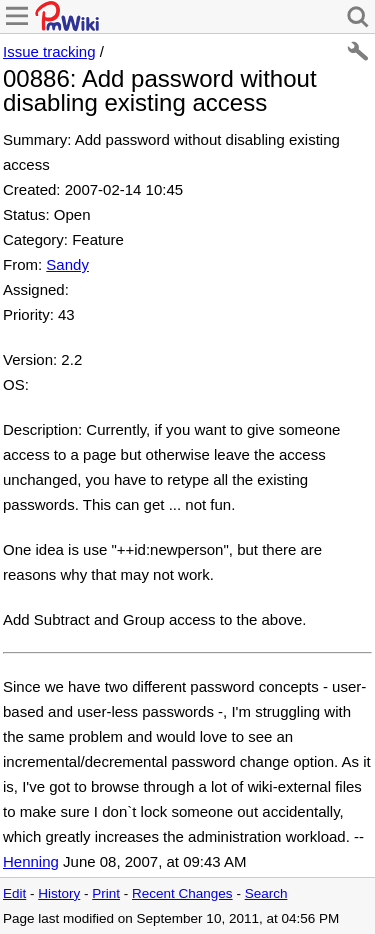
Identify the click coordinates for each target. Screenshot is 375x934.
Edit (14, 893)
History (59, 893)
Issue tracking (49, 51)
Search (266, 893)
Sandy (67, 264)
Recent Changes (182, 893)
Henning (31, 861)
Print (106, 893)
